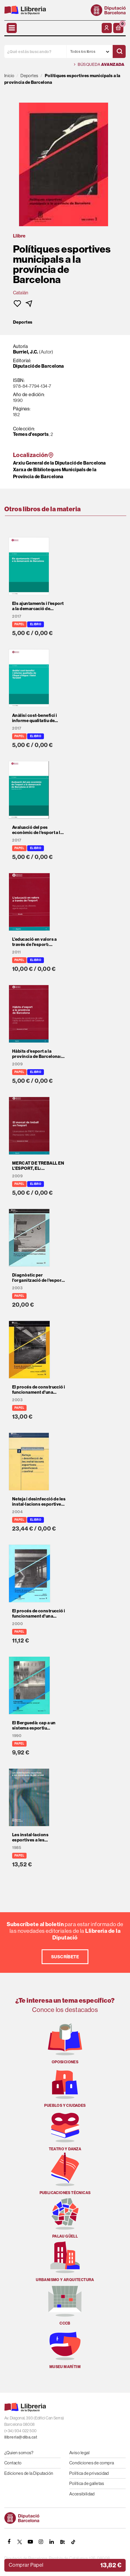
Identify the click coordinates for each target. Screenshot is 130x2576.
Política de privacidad (89, 2473)
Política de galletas (86, 2483)
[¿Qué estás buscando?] (35, 51)
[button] (118, 28)
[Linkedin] (51, 2541)
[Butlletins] (62, 2541)
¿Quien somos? (19, 2452)
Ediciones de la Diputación (28, 2473)
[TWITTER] (19, 2541)
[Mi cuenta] (107, 28)
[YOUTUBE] (30, 2541)
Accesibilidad (82, 2494)
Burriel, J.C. (25, 352)
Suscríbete (65, 1956)
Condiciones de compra (91, 2463)
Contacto (13, 2463)
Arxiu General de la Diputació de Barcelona (59, 463)
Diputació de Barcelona (38, 366)
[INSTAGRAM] (41, 2541)
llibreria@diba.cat (20, 2437)
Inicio (9, 75)
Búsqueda (99, 64)
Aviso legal (79, 2452)
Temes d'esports (31, 434)
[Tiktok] (73, 2541)
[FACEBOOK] (9, 2541)
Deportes (23, 322)
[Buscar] (119, 51)
